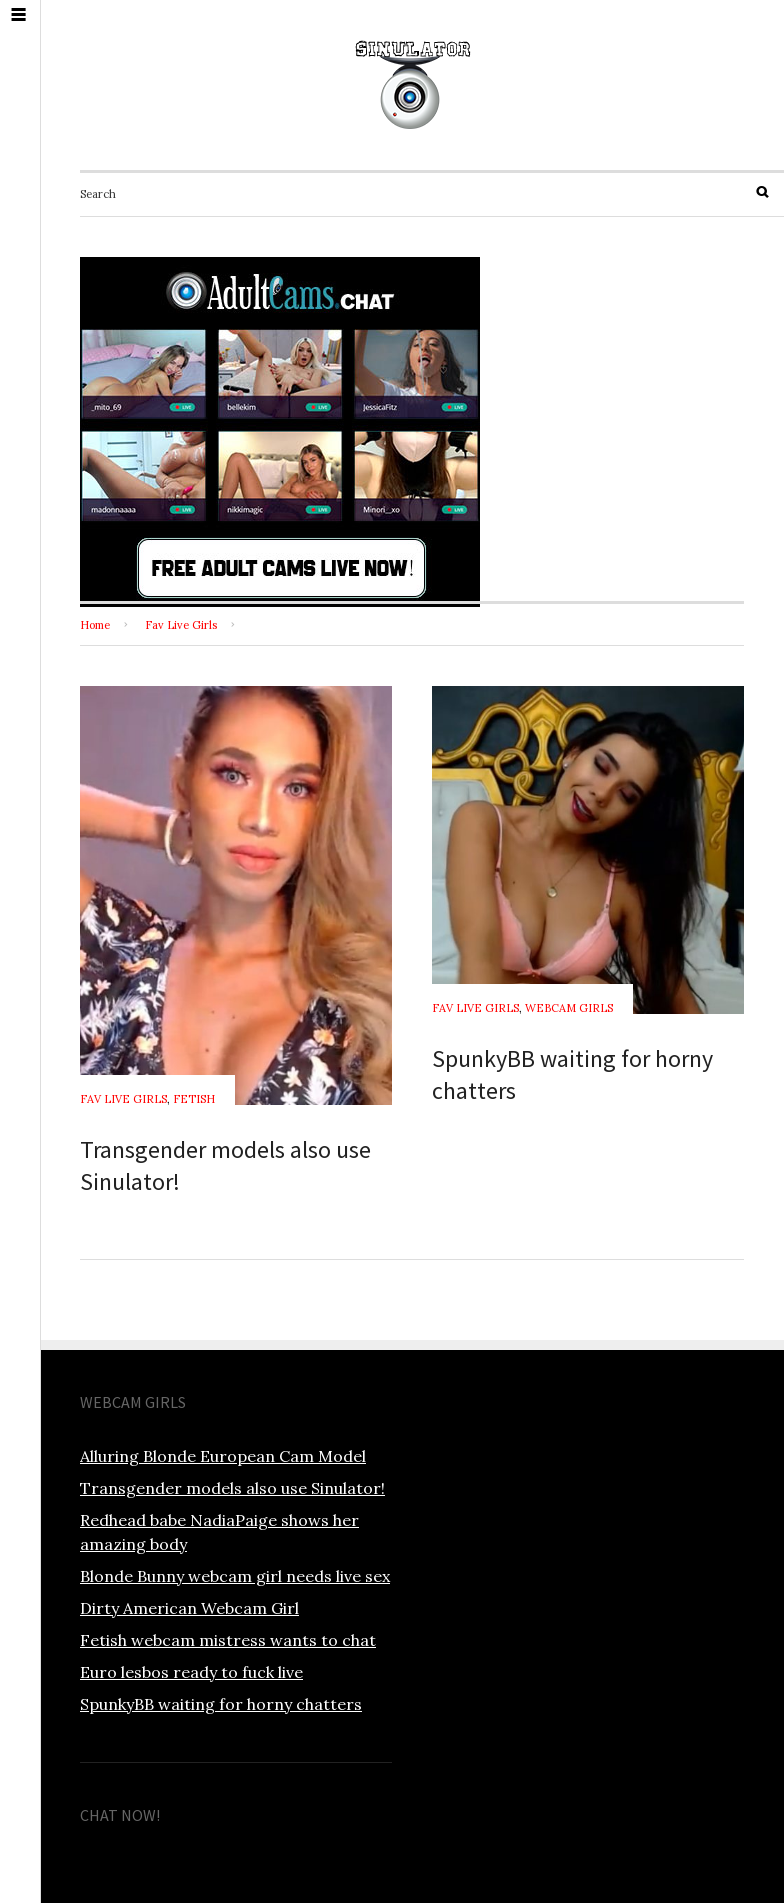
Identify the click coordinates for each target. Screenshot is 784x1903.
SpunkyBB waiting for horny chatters (221, 1704)
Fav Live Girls (181, 625)
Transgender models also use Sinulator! (232, 1488)
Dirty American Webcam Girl (189, 1608)
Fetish (194, 1099)
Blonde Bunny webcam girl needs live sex (235, 1576)
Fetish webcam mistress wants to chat (228, 1640)
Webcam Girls (569, 1008)
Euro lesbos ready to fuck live (191, 1672)
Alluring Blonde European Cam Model (223, 1456)
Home (95, 625)
